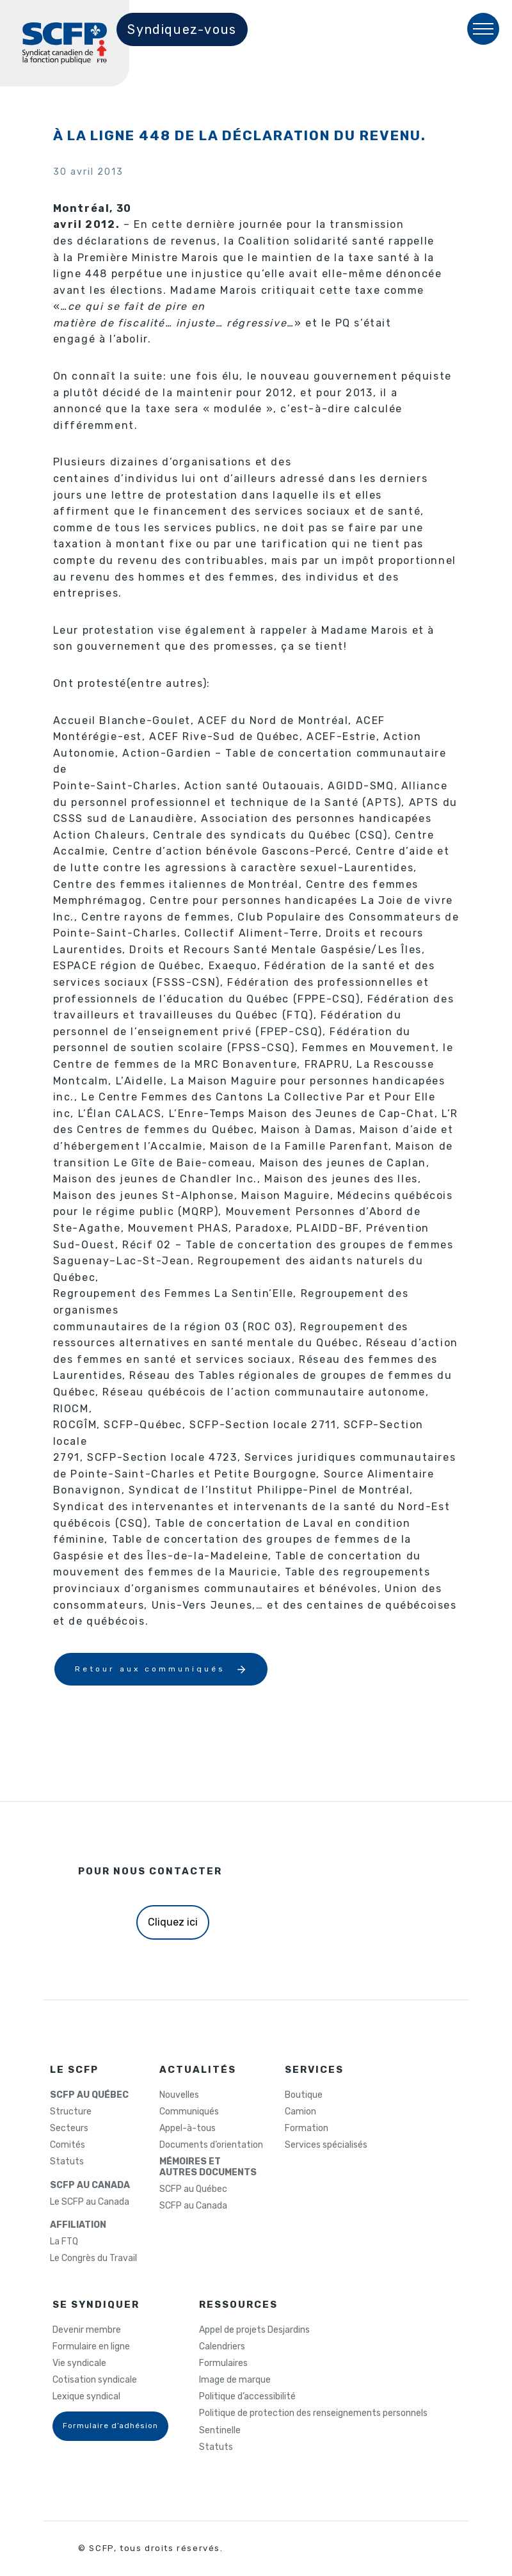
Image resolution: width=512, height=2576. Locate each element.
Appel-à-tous (187, 2128)
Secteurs (69, 2128)
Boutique (304, 2095)
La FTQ (64, 2242)
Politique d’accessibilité (247, 2397)
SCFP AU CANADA (90, 2185)
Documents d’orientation (211, 2145)
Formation (306, 2128)
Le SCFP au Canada (89, 2202)
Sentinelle (220, 2431)
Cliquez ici (173, 1922)
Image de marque (235, 2380)
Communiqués (189, 2112)
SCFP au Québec (193, 2189)
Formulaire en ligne (91, 2347)
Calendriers (222, 2347)
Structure (71, 2112)
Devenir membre (86, 2330)
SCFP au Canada (193, 2206)
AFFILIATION (78, 2225)
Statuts (67, 2162)
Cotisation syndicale (94, 2380)
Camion (300, 2112)
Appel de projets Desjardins (254, 2330)
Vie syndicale (79, 2363)
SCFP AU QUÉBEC (89, 2095)
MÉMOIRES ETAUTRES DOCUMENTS (208, 2167)
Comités (67, 2145)
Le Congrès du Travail (93, 2258)
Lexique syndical (86, 2397)
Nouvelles (179, 2095)
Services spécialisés (326, 2145)
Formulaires (223, 2363)
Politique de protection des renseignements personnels (313, 2413)
